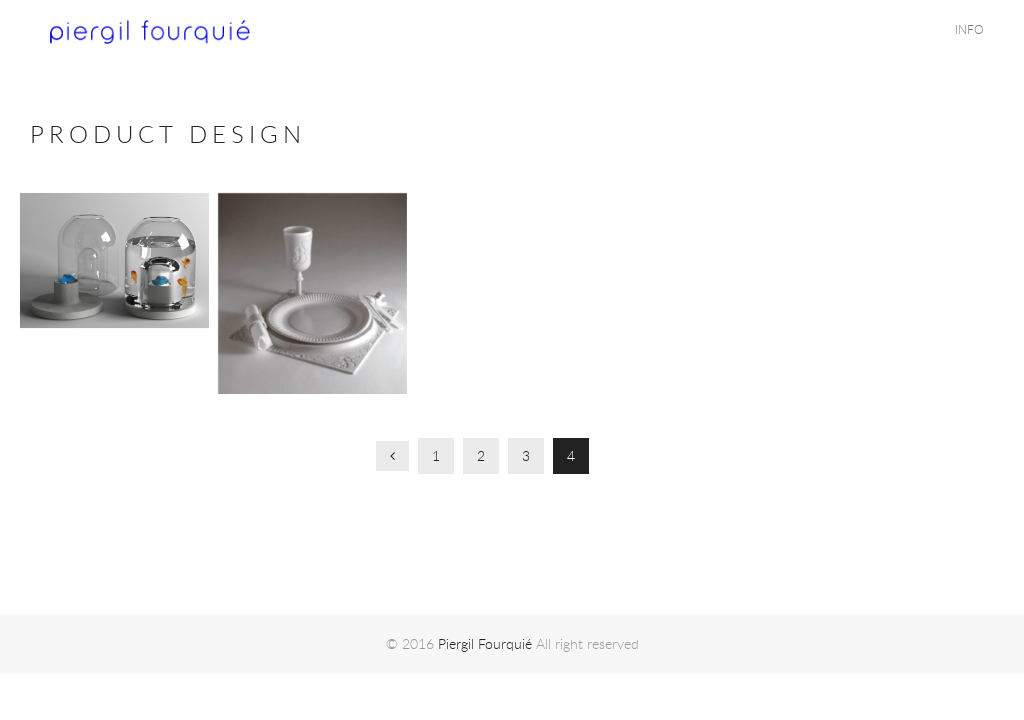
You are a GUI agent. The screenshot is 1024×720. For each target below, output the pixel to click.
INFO (969, 29)
